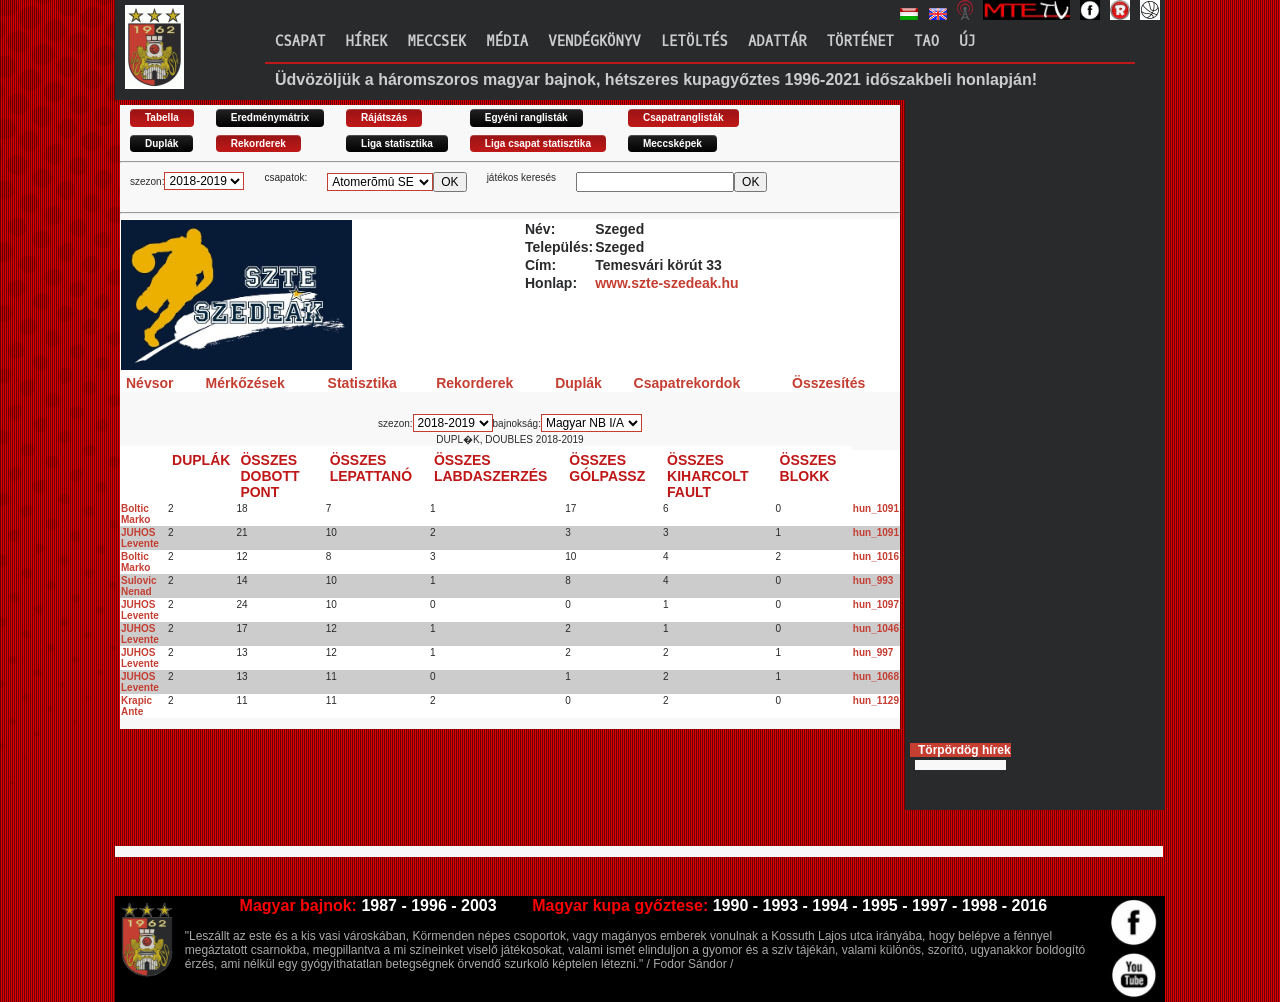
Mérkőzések (244, 383)
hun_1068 (876, 676)
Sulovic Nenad (139, 586)
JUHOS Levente (140, 538)
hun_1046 (876, 628)
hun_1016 (876, 556)
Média (507, 41)
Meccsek (436, 41)
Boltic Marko (135, 514)
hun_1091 (876, 508)
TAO (926, 41)
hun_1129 (876, 700)
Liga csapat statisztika (538, 143)
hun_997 (873, 652)
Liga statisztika (397, 143)
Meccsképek (672, 143)
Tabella (162, 117)
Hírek (366, 41)
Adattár (777, 41)
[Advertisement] (484, 796)
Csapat (300, 41)
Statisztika (362, 383)
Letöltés (694, 41)
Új (967, 41)
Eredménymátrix (270, 117)
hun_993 (873, 580)
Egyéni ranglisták (526, 117)
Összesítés (828, 383)
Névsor (149, 383)
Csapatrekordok (687, 383)
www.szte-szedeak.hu (666, 283)
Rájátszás (384, 117)
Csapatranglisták (683, 117)
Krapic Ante (136, 706)
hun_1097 (876, 604)
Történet (860, 41)
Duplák (161, 143)
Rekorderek (258, 143)
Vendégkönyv (594, 41)
